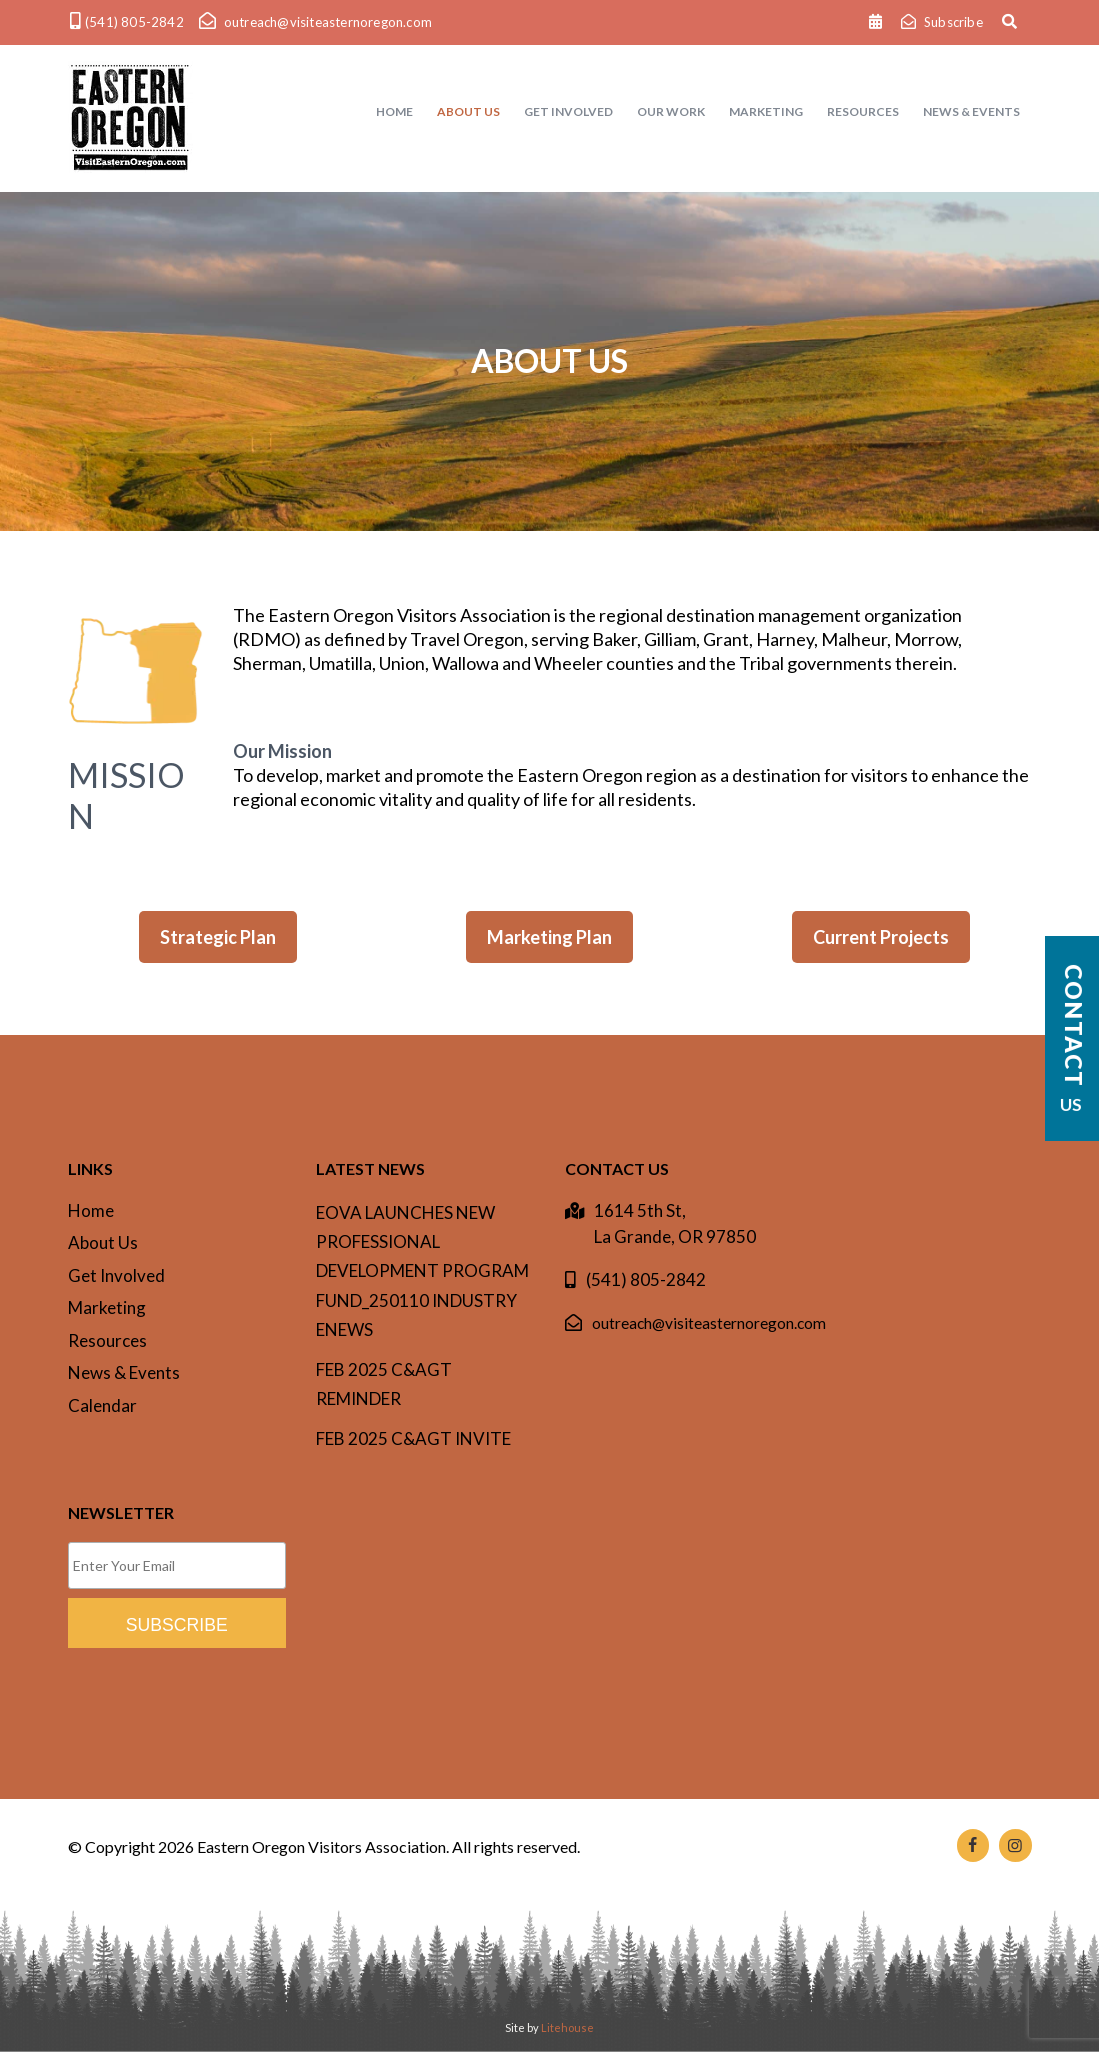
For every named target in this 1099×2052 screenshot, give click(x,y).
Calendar (102, 1405)
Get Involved (116, 1275)
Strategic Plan (218, 937)
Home (91, 1210)
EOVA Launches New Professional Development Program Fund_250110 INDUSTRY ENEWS (422, 1271)
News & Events (124, 1372)
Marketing (107, 1307)
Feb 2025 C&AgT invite (413, 1438)
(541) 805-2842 (646, 1279)
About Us (103, 1242)
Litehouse (567, 2027)
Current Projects (881, 937)
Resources (107, 1340)
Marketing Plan (549, 937)
